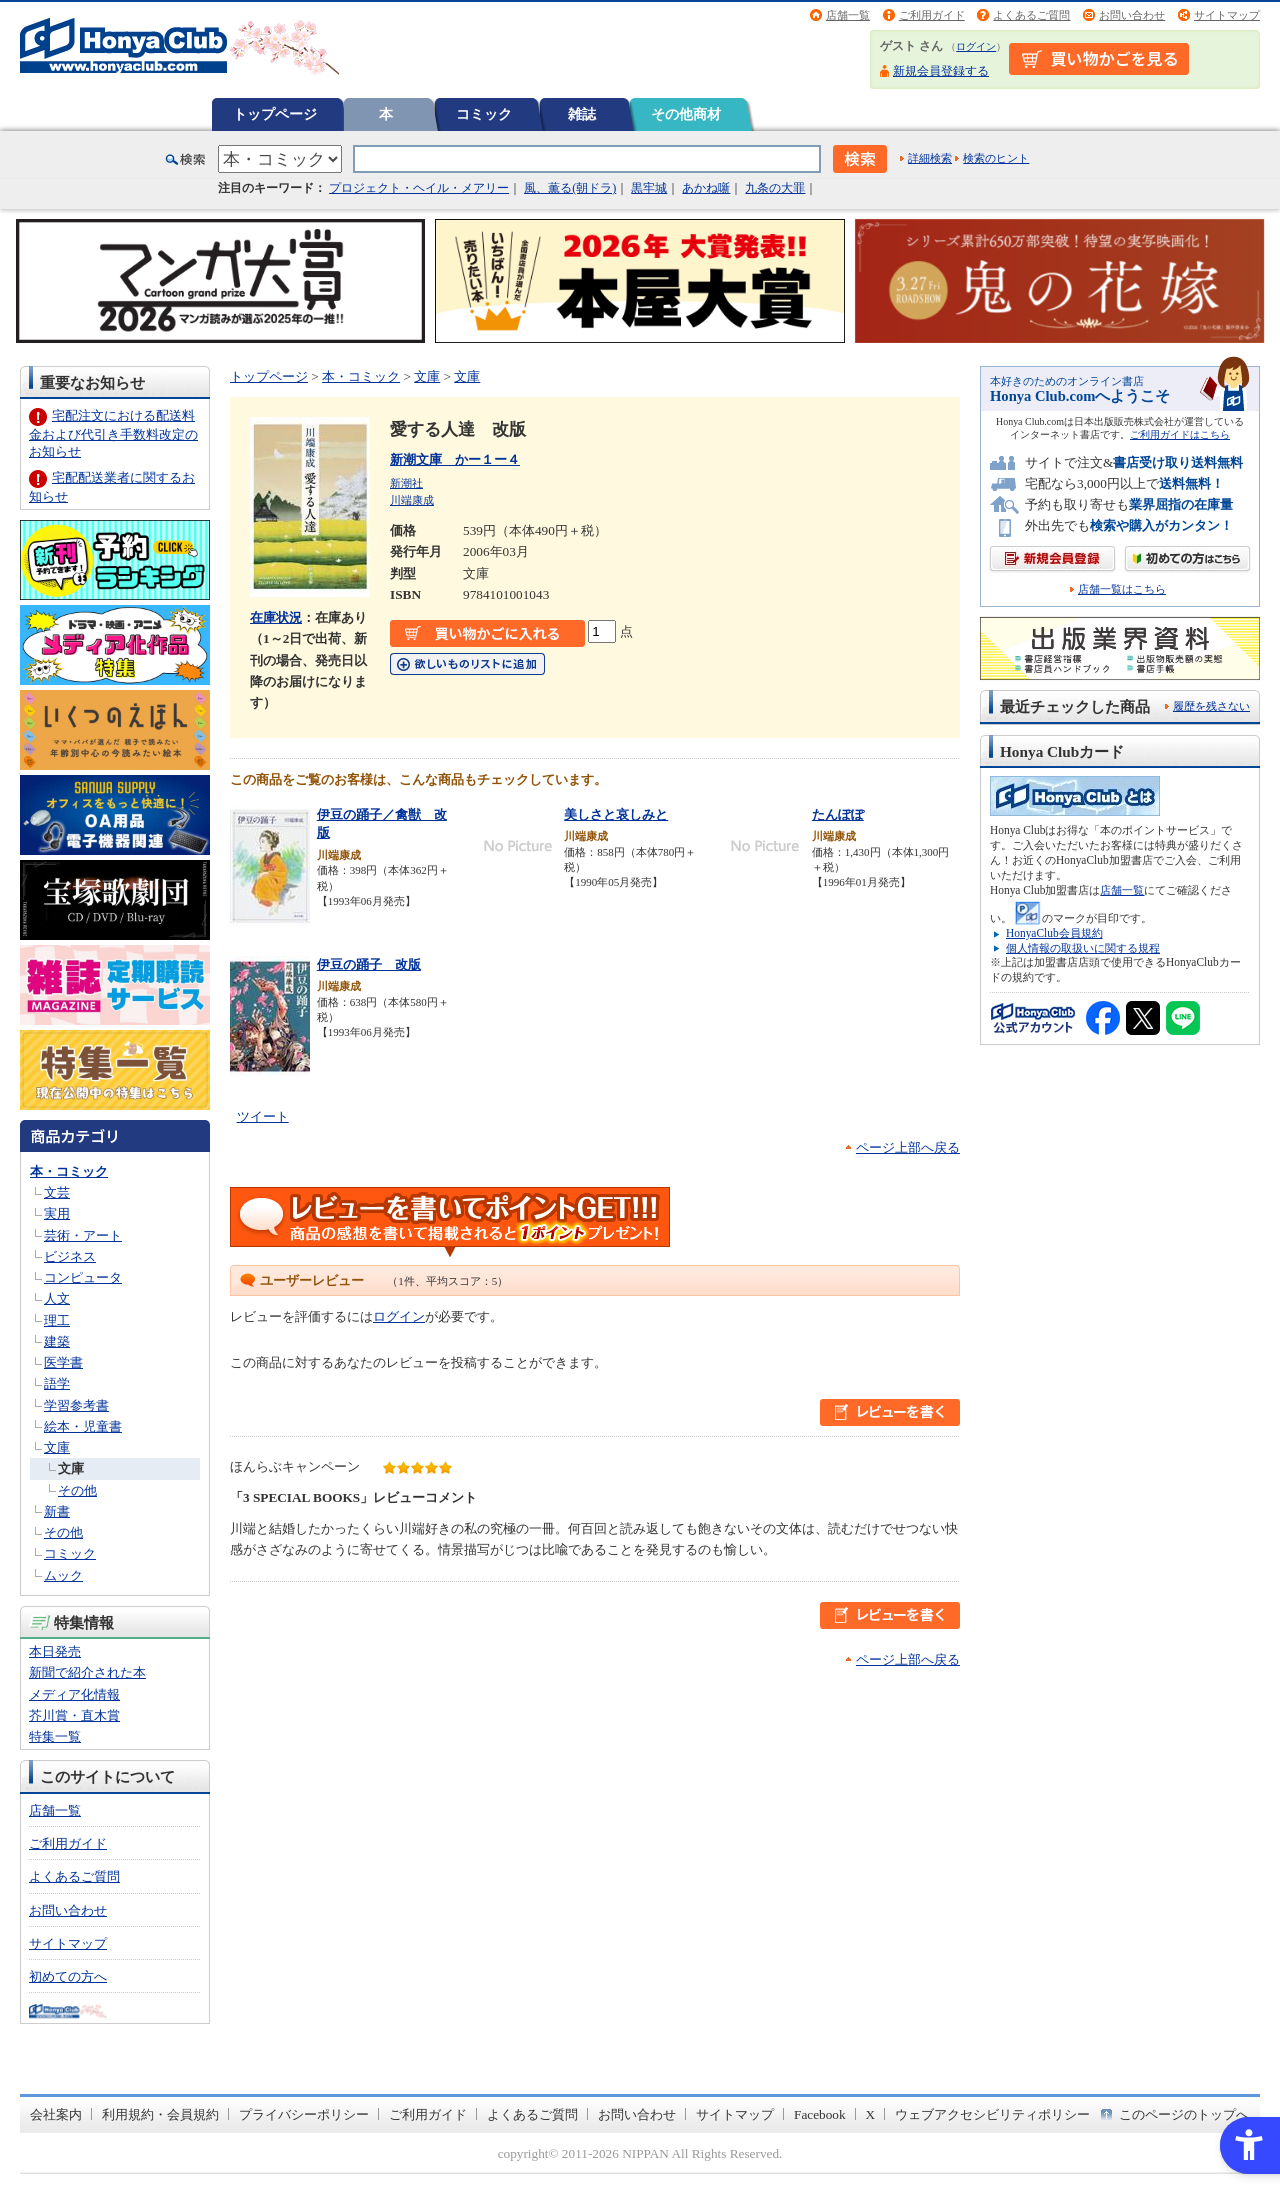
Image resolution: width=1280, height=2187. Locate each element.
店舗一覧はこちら (1122, 589)
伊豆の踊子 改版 (369, 964)
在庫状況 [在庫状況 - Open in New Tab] (276, 617)
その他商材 (686, 114)
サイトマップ (1227, 15)
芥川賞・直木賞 (74, 1715)
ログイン (976, 46)
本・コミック (69, 1171)
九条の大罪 (775, 188)
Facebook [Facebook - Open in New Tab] (820, 2114)
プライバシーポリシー (304, 2114)
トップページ (275, 114)
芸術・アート (83, 1235)
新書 (57, 1511)
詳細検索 (930, 158)
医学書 (63, 1362)
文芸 (57, 1192)
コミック (484, 114)
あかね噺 (706, 188)
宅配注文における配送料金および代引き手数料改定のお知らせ (113, 433)
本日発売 (55, 1651)
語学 (57, 1383)
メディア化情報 (74, 1694)
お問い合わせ (1132, 15)
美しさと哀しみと (616, 814)
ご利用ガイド (932, 15)
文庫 (57, 1447)
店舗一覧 (848, 15)
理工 (57, 1320)
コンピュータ (83, 1277)
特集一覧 (55, 1736)
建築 (57, 1341)
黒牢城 (649, 188)
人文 (57, 1298)
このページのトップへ (1184, 2114)
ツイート (263, 1116)
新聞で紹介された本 (87, 1672)
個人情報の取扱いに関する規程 (1083, 948)
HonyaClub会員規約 (1054, 933)
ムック (63, 1575)
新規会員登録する (941, 71)
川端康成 (412, 500)
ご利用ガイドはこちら (1180, 434)
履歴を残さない (1211, 706)
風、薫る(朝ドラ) (570, 188)
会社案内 (56, 2114)
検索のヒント (996, 158)
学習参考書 (76, 1405)
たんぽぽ (838, 814)
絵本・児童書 (83, 1426)
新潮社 (406, 483)
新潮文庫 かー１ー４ (455, 459)
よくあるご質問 (1031, 15)
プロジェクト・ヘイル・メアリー (419, 188)
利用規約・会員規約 (160, 2114)
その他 (77, 1490)
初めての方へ (68, 1976)
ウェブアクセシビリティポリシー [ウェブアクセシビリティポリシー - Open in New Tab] (992, 2114)
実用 (57, 1213)
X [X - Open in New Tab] (871, 2114)
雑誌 (582, 114)
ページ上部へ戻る (908, 1147)
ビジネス (70, 1256)
